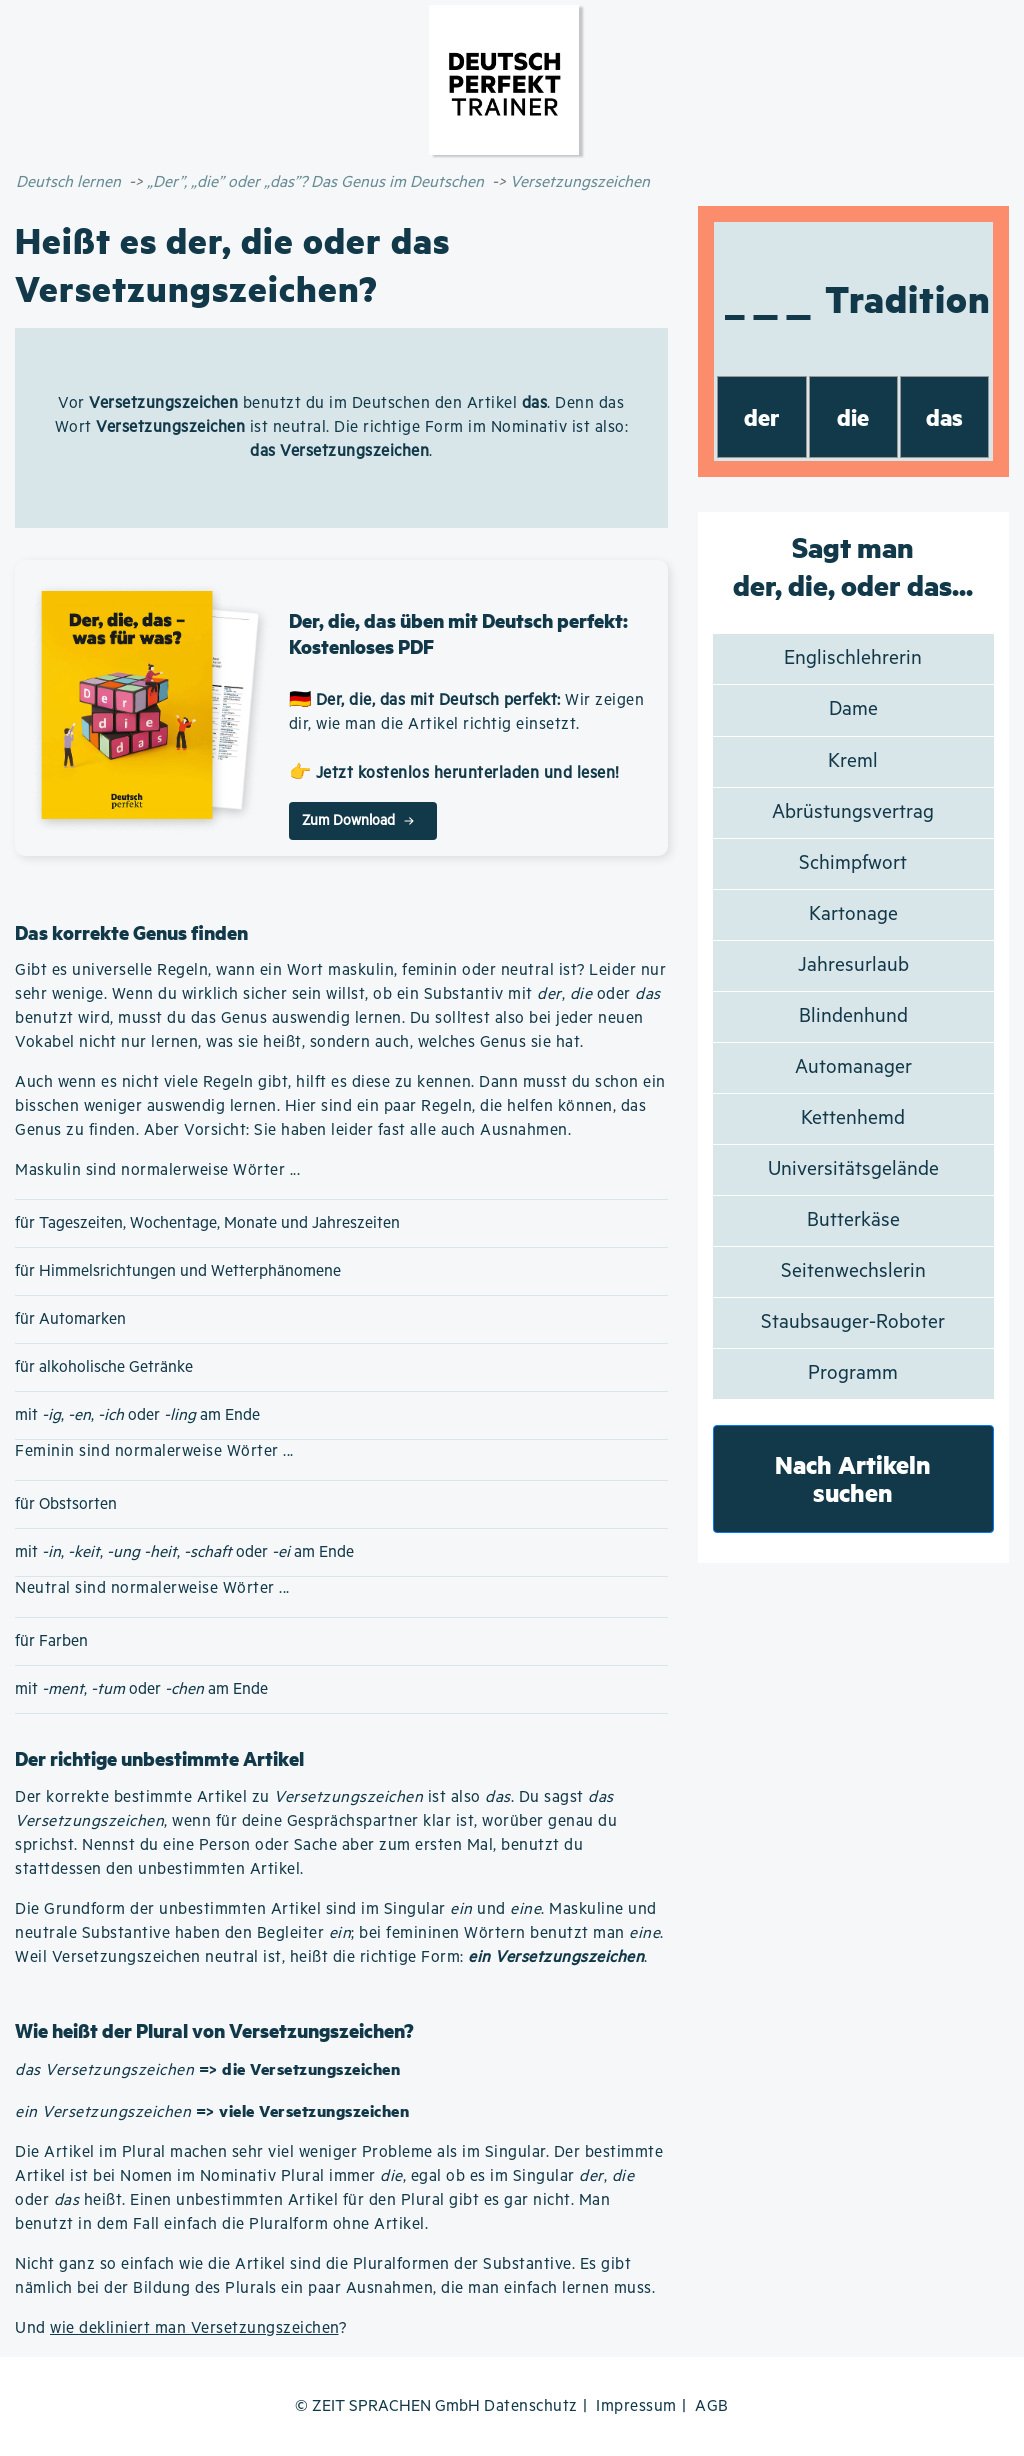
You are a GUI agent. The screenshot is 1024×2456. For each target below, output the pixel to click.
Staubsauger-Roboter (853, 1322)
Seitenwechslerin (853, 1271)
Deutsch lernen (68, 182)
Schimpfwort (853, 863)
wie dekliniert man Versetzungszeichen (194, 2328)
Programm (853, 1373)
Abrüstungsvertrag (853, 812)
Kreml (853, 761)
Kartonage (853, 914)
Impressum (636, 2406)
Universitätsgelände (853, 1169)
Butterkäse (853, 1220)
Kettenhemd (853, 1118)
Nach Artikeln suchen (853, 1478)
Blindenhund (853, 1016)
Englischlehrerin (853, 658)
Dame (853, 709)
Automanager (853, 1067)
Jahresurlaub (853, 965)
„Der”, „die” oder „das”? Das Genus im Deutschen (315, 182)
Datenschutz (531, 2406)
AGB (712, 2406)
